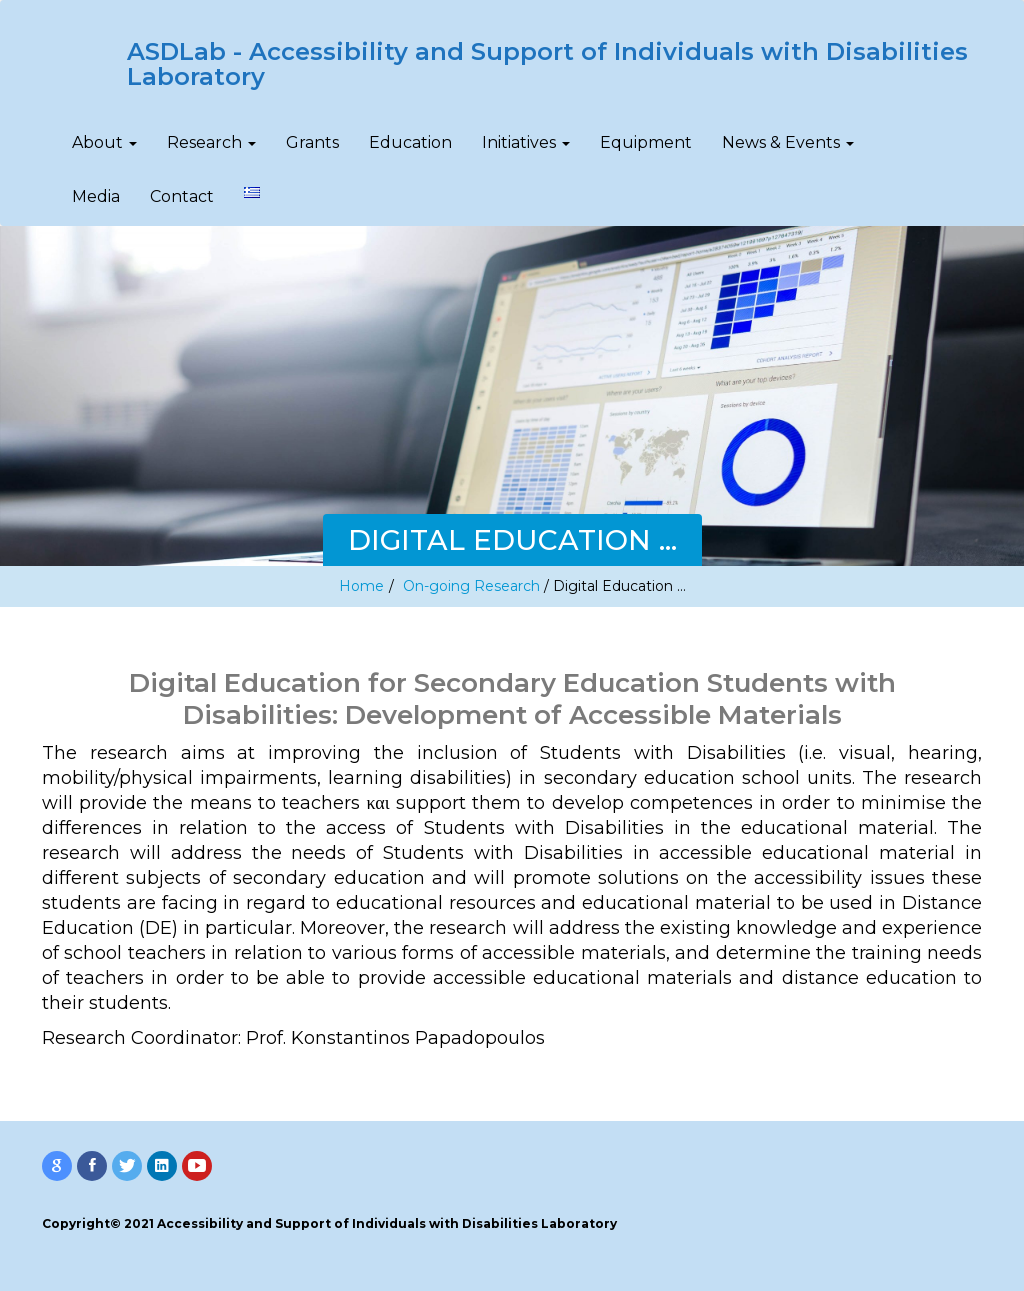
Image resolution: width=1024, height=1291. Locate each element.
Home (361, 586)
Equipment (646, 142)
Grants (312, 142)
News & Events (788, 142)
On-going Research (471, 586)
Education (410, 142)
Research (211, 142)
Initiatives (526, 142)
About (104, 142)
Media (96, 196)
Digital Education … (619, 586)
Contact (182, 196)
